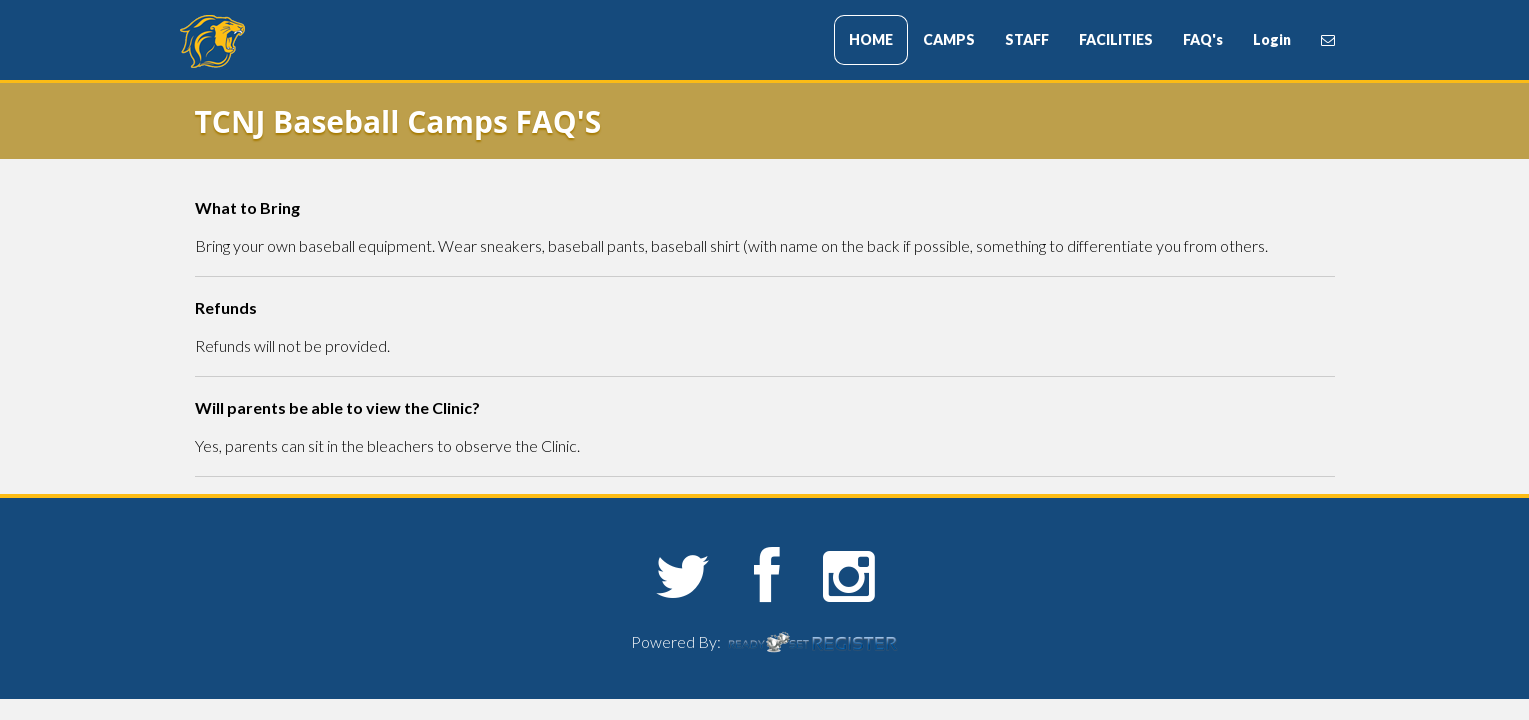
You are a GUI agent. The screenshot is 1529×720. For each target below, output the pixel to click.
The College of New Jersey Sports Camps (300, 41)
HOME (871, 39)
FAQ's (1203, 39)
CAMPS (949, 39)
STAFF (1027, 39)
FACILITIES (1116, 39)
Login (1272, 39)
